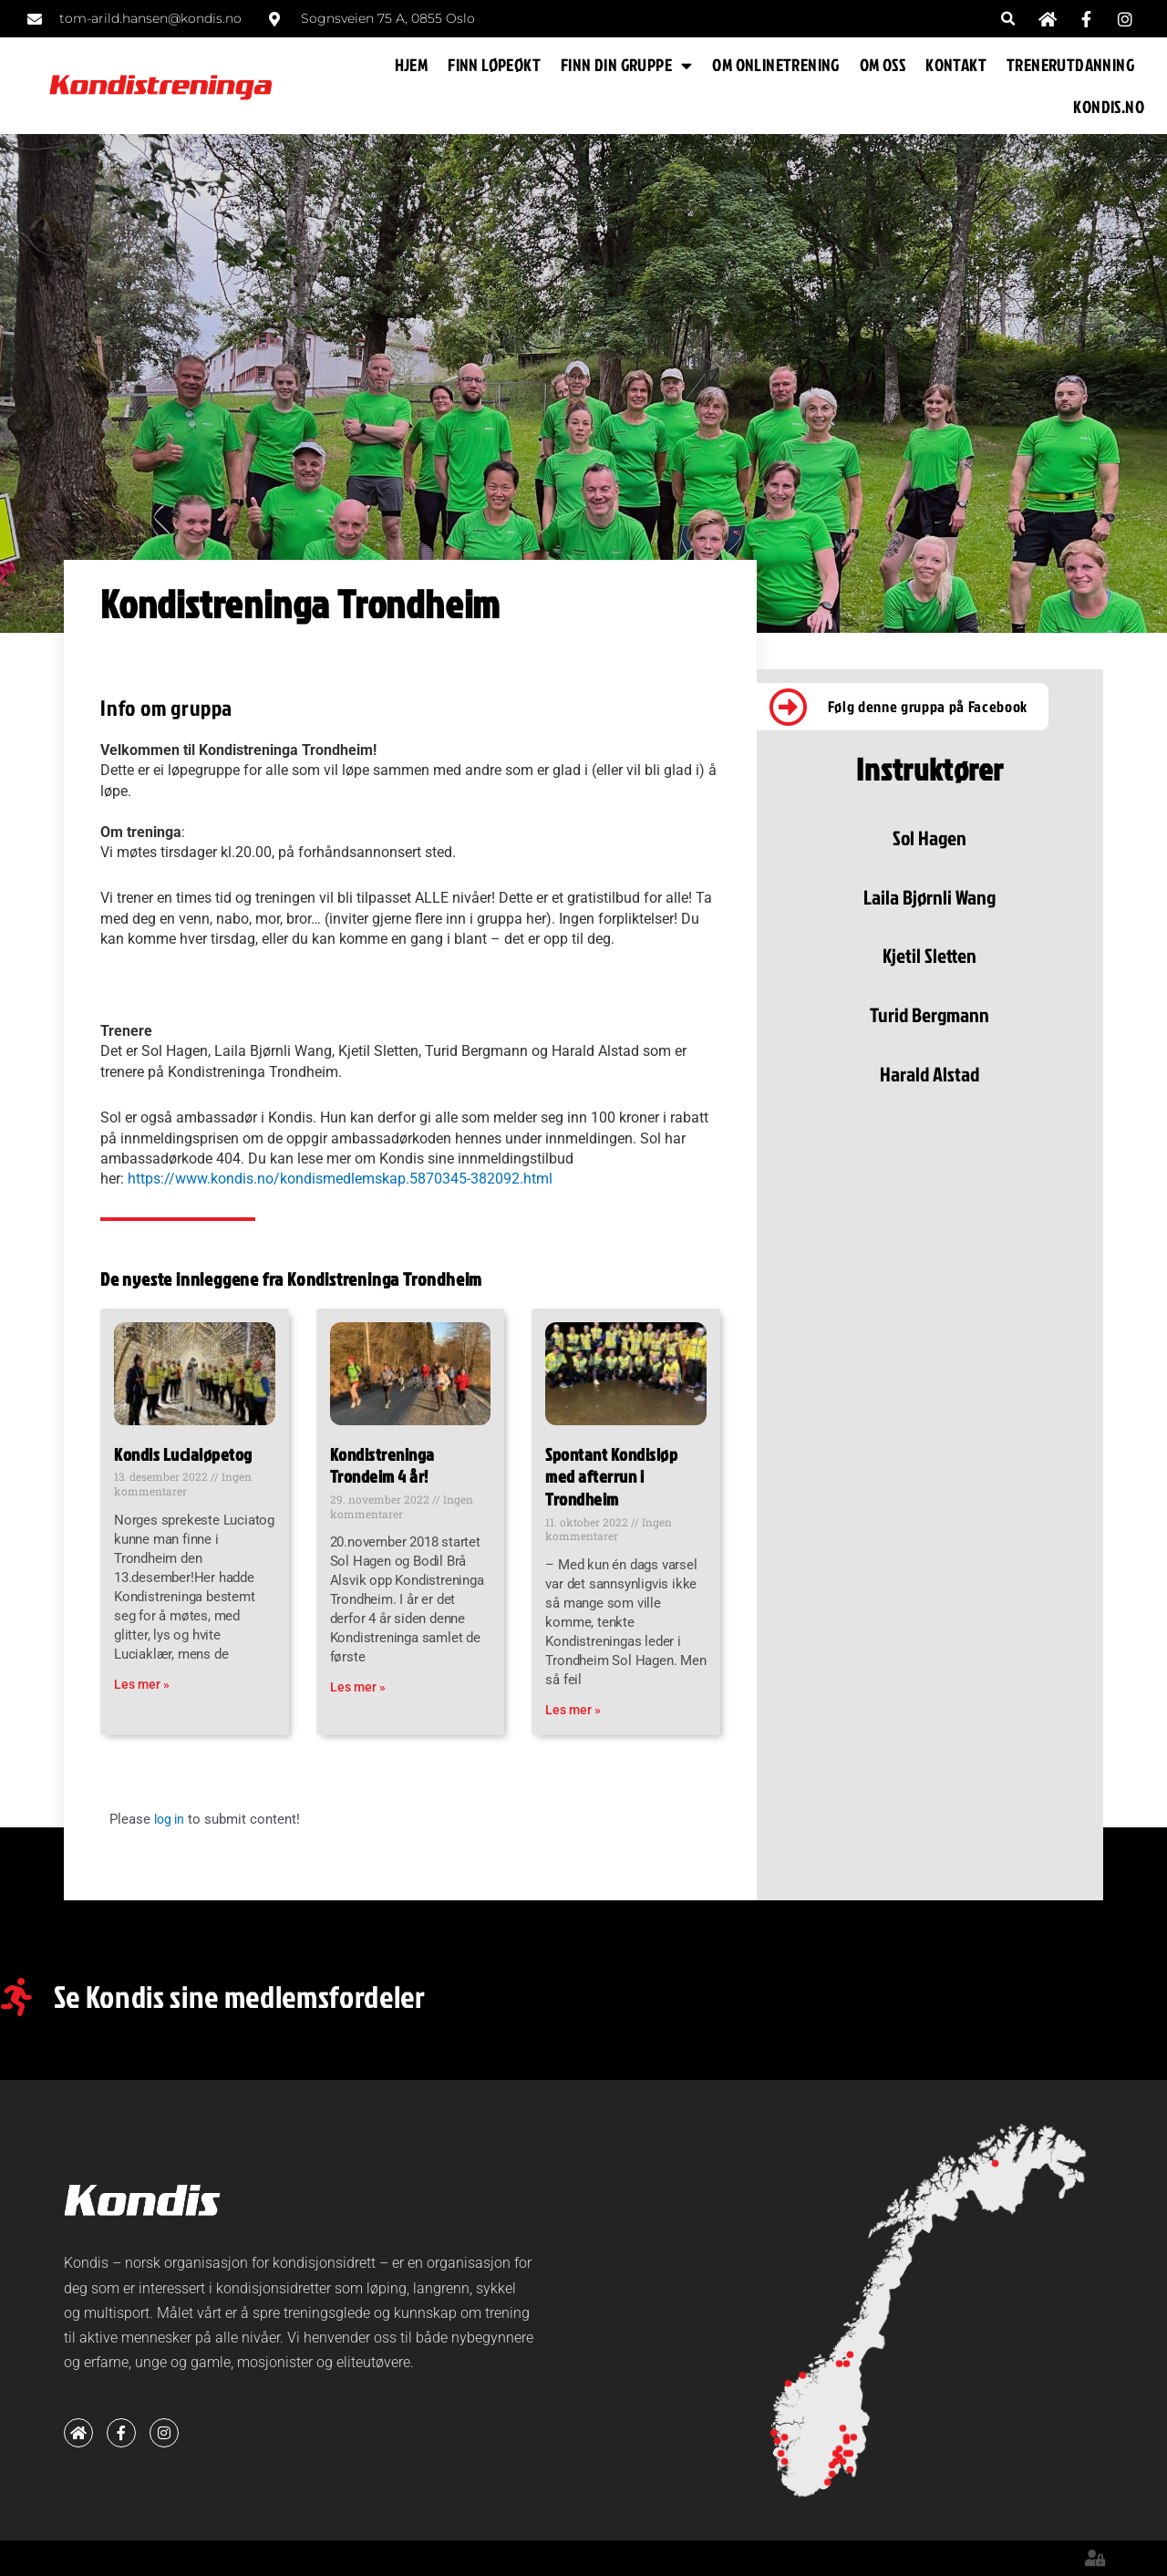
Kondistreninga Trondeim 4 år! (382, 1465)
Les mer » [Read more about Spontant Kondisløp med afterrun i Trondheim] (573, 1709)
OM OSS (882, 64)
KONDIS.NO (1108, 106)
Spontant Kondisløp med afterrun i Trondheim (611, 1476)
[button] (1009, 19)
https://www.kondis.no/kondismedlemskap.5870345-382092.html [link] (340, 1178)
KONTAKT (955, 64)
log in (171, 1819)
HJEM (412, 64)
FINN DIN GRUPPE (626, 65)
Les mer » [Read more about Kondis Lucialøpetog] (142, 1684)
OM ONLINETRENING (775, 64)
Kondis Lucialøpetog (183, 1454)
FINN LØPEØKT (494, 64)
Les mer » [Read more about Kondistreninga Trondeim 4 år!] (358, 1687)
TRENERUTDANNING (1070, 64)
